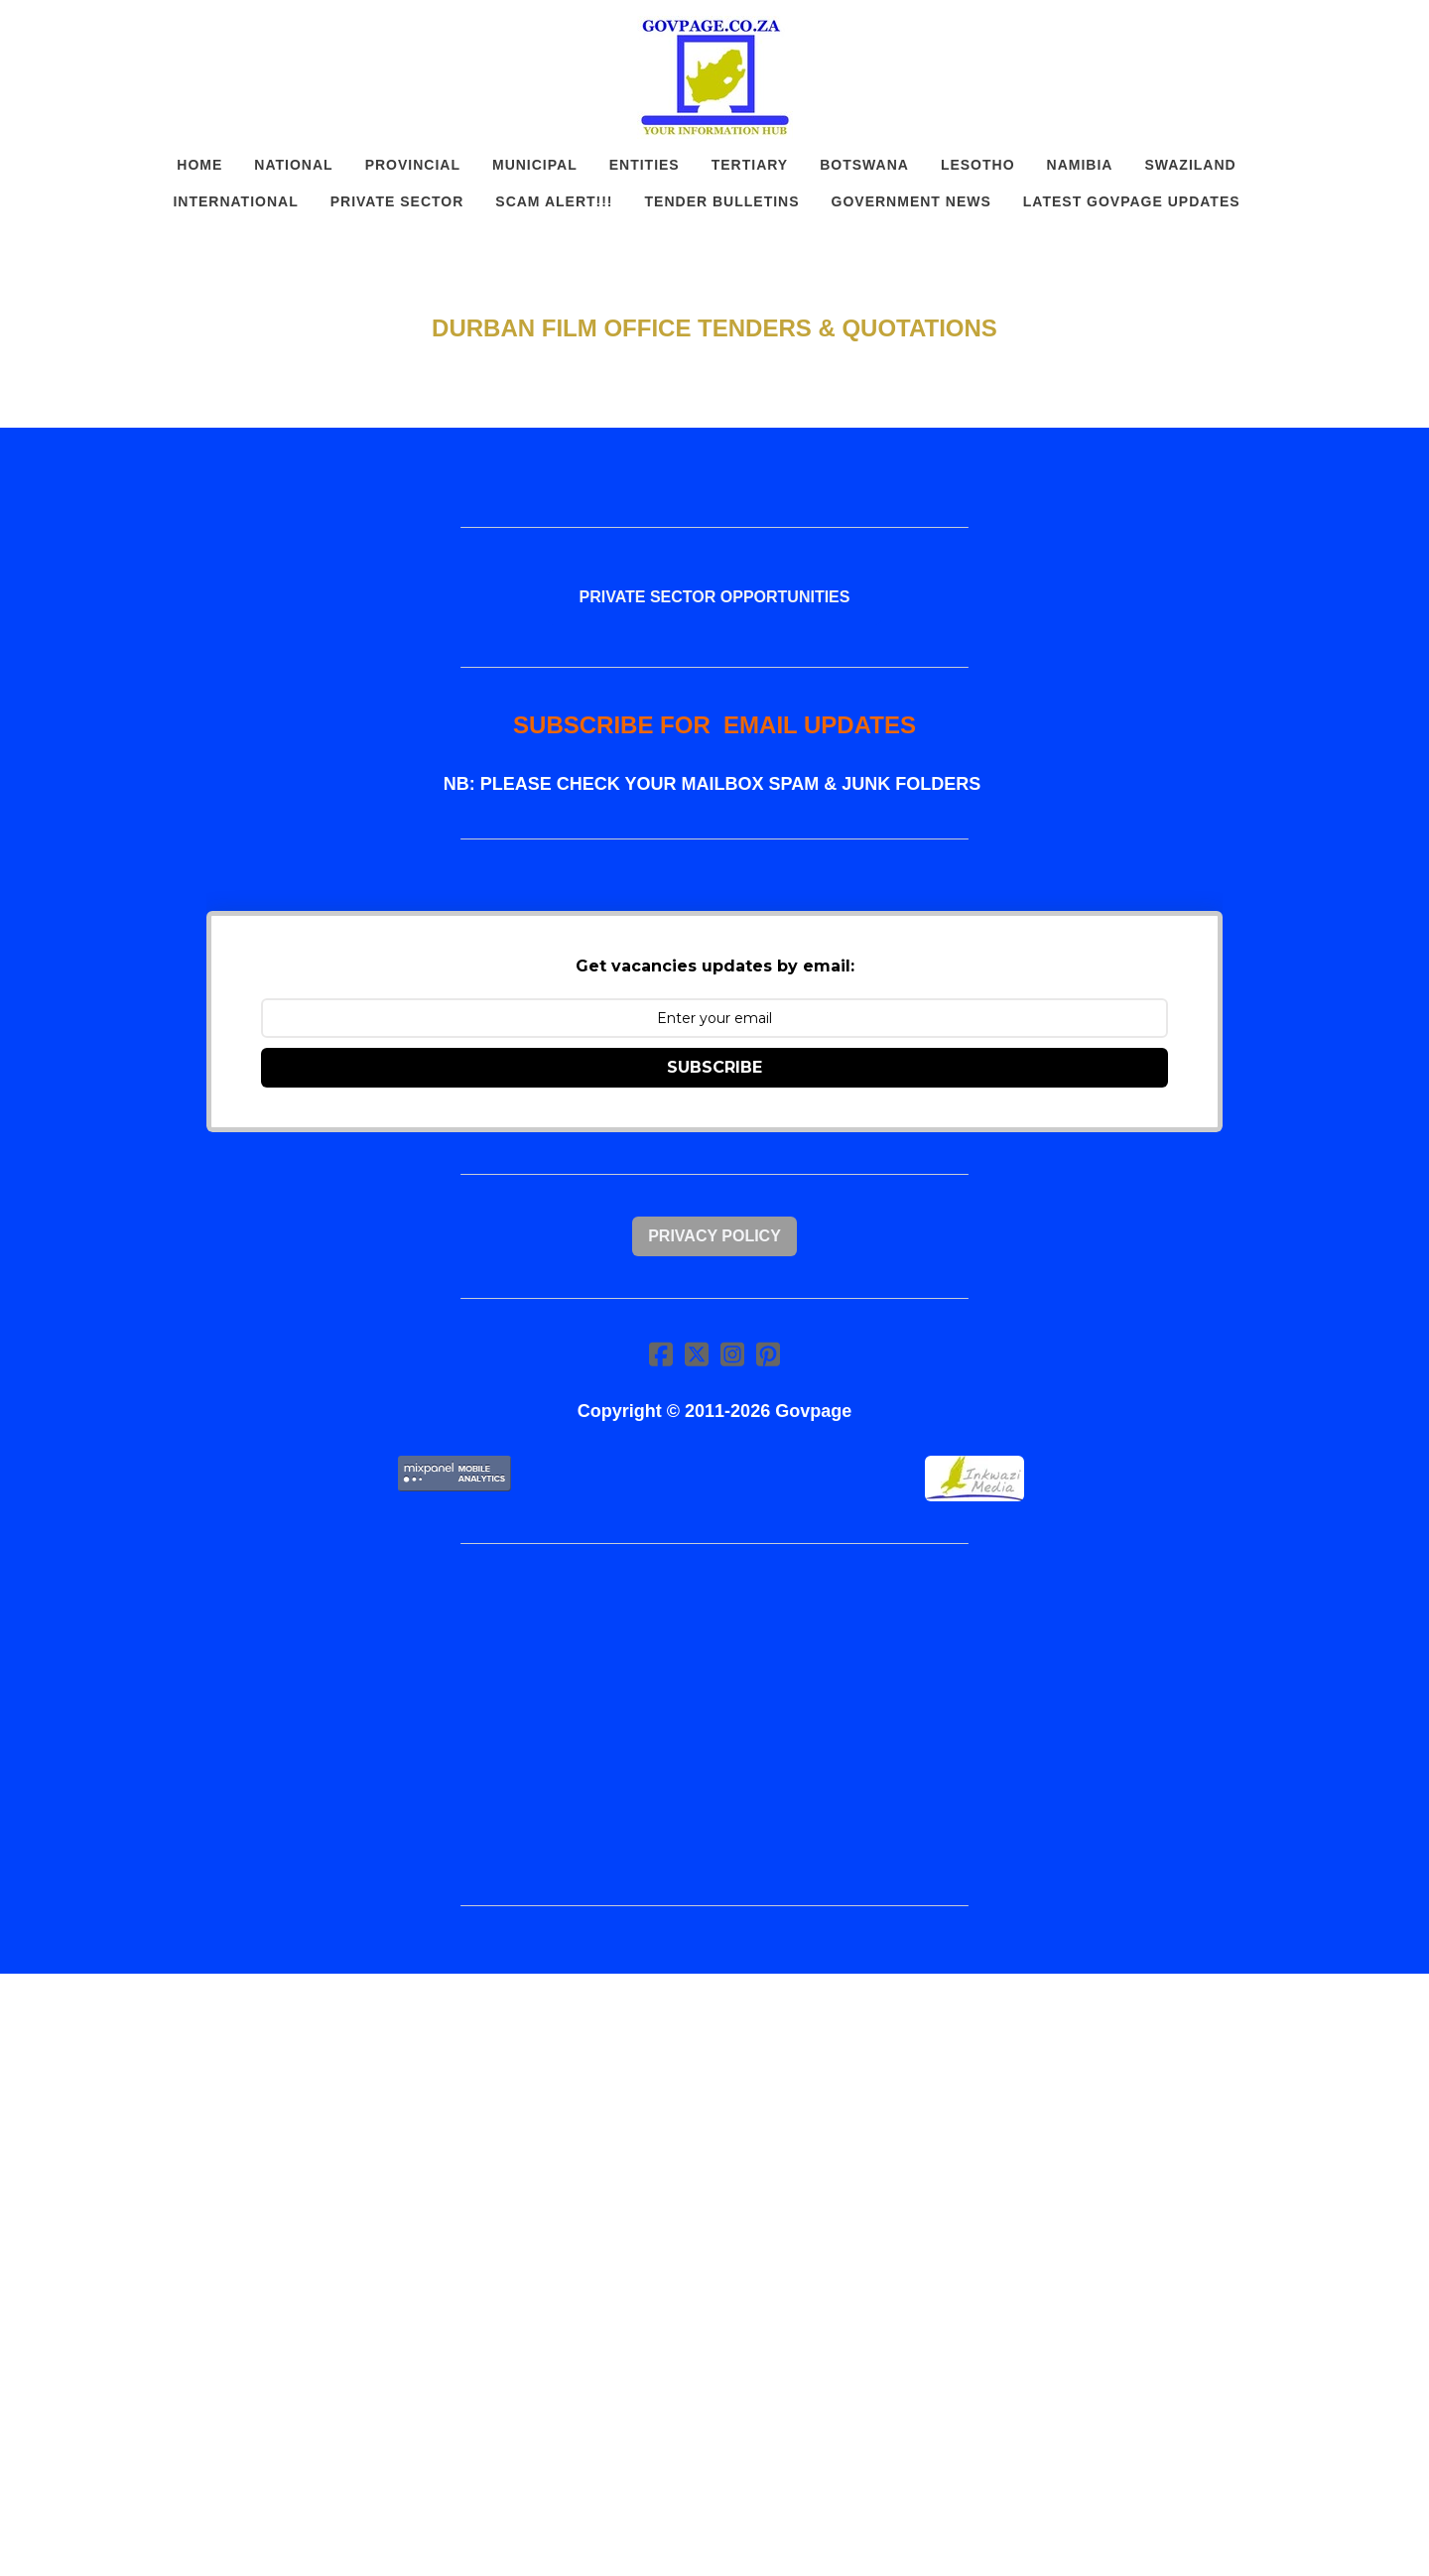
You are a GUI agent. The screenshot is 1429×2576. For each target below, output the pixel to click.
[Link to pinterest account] (768, 1354)
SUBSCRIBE (714, 1067)
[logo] (714, 77)
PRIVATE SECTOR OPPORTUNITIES (715, 596)
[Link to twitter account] (697, 1354)
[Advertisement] (714, 1725)
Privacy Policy (714, 1235)
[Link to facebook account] (661, 1354)
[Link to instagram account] (732, 1354)
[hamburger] (119, 32)
